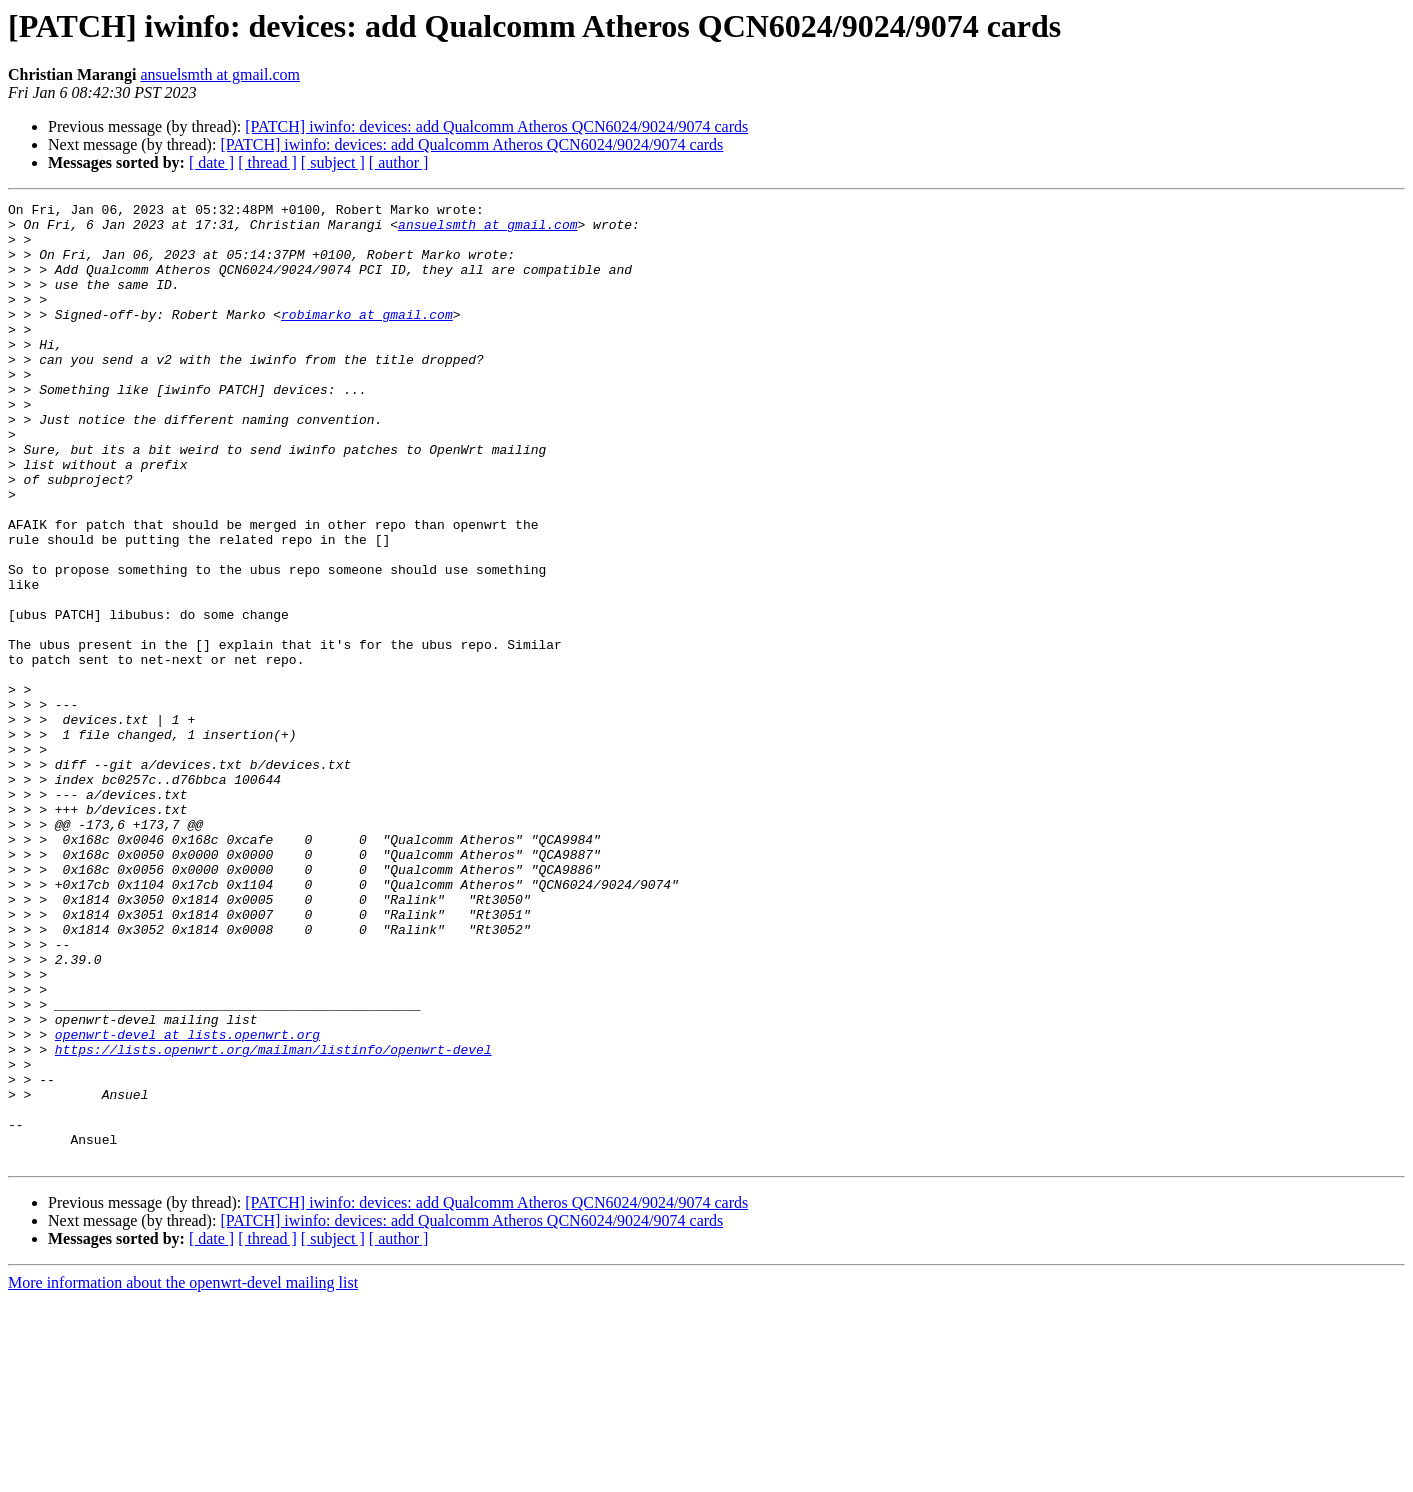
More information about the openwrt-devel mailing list (183, 1474)
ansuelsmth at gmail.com (220, 74)
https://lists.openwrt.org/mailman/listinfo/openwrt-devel (273, 1220)
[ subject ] (333, 162)
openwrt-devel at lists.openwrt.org (187, 1202)
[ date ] (211, 162)
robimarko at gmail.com (367, 338)
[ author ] (399, 162)
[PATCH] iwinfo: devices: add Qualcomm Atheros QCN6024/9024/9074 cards (496, 126)
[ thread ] (267, 162)
